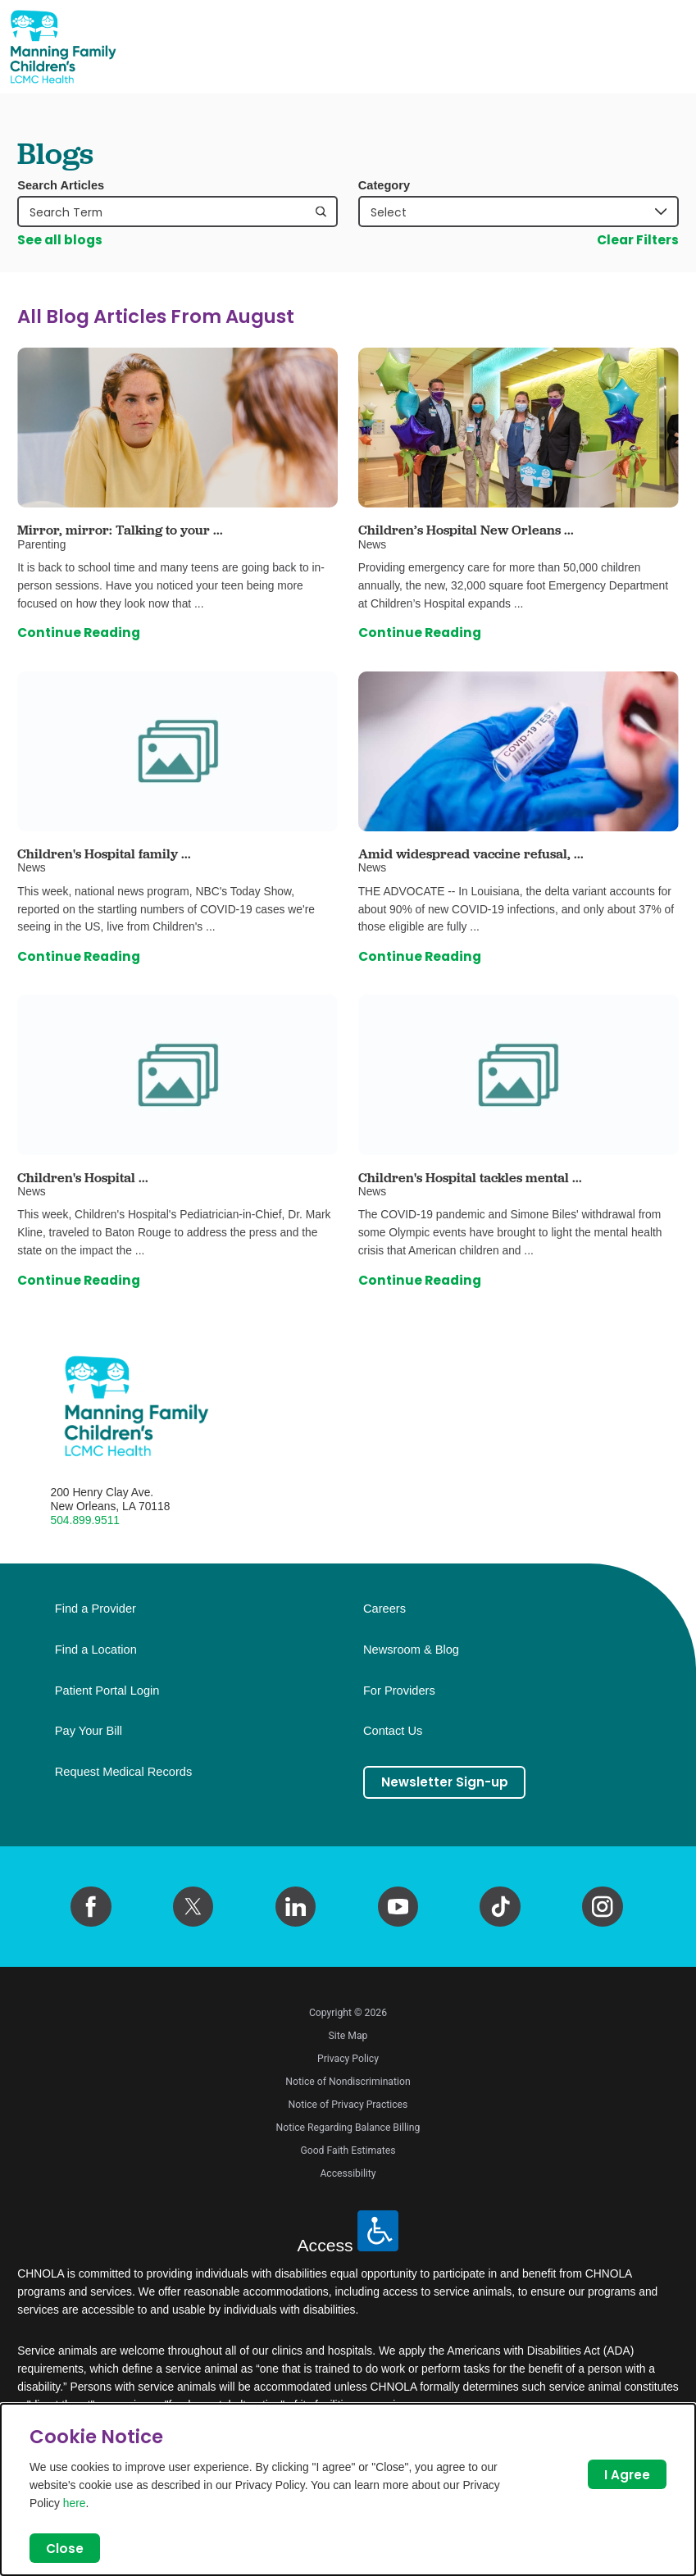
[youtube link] (398, 1906)
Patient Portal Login (107, 1691)
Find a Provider (95, 1609)
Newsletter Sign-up (445, 1782)
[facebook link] (91, 1906)
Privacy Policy (348, 2058)
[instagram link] (602, 1906)
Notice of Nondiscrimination (347, 2081)
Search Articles (60, 186)
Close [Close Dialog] (65, 2547)
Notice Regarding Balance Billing (348, 2127)
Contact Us (392, 1731)
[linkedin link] (295, 1906)
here (74, 2502)
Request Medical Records (123, 1772)
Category (384, 186)
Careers (384, 1609)
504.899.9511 (86, 1520)
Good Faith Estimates (347, 2150)
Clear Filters (638, 240)
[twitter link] (193, 1906)
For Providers (399, 1691)
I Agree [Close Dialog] (626, 2474)
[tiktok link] (500, 1906)
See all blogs (59, 240)
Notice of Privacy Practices (348, 2104)
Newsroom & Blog (411, 1650)
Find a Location (96, 1650)
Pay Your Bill (88, 1731)
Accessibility (347, 2173)
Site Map (348, 2035)
